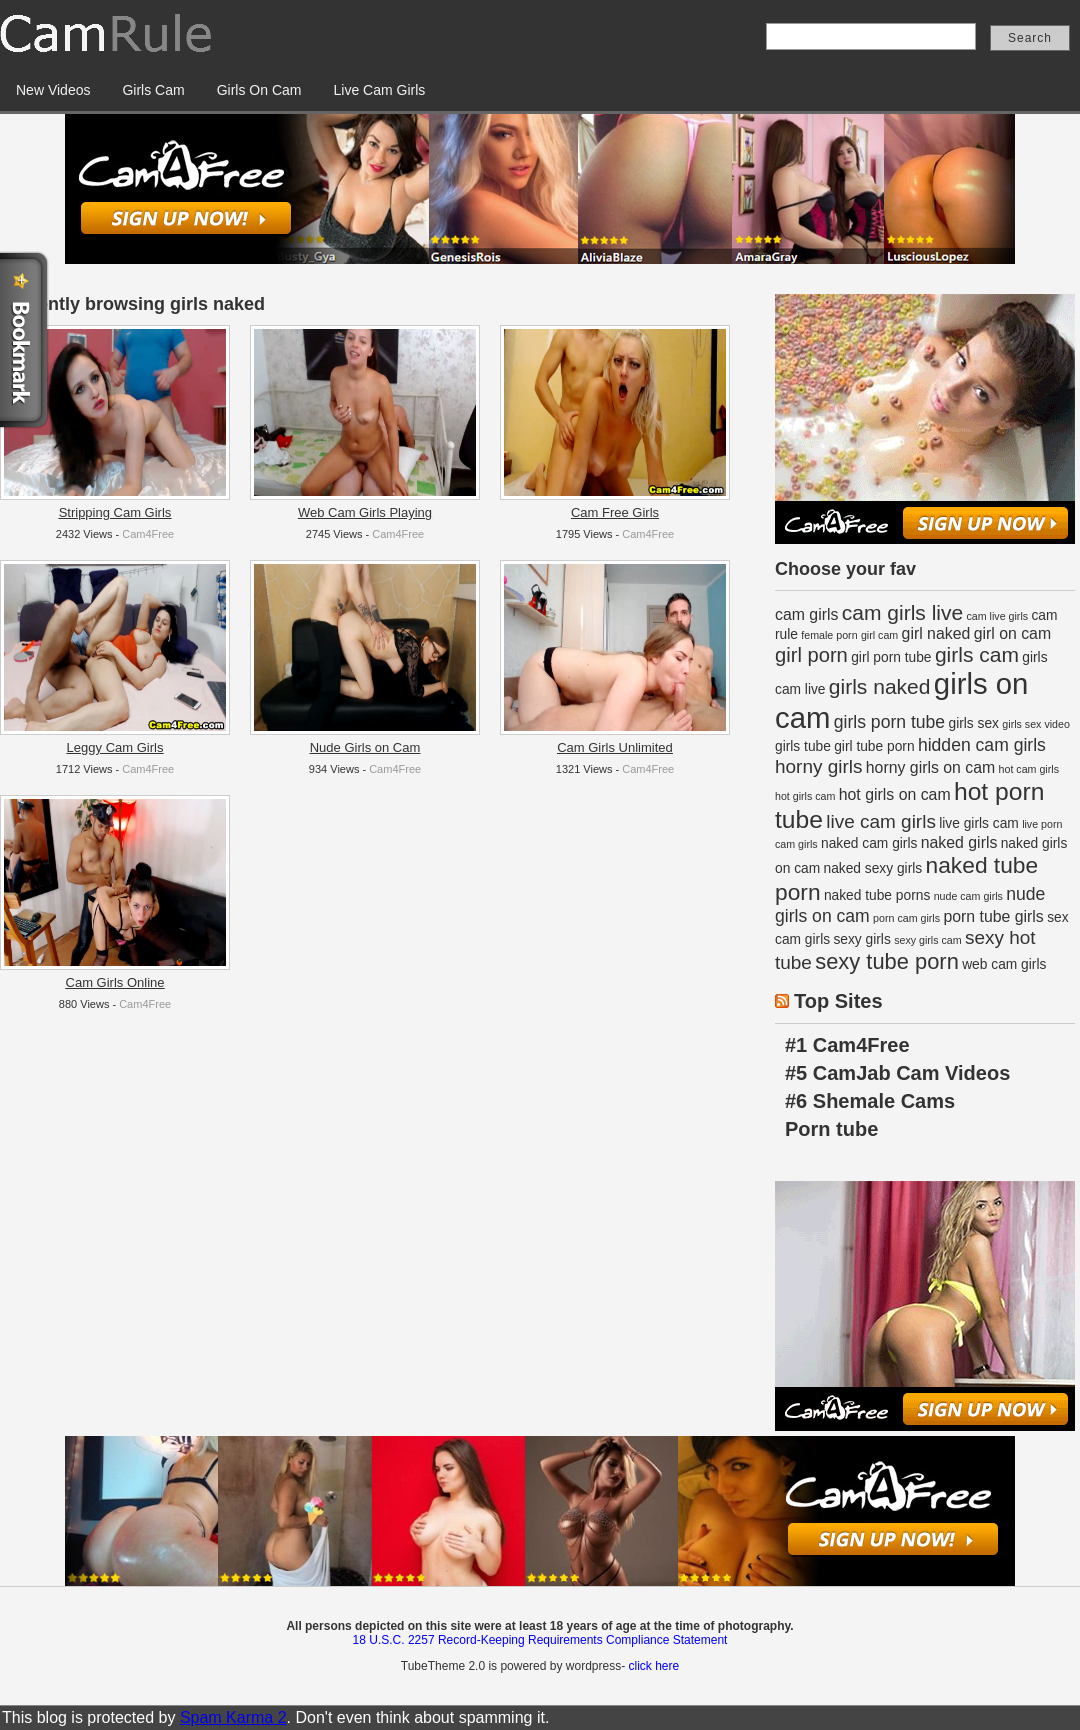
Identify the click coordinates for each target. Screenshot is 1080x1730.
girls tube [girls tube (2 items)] (803, 746)
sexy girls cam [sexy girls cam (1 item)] (928, 940)
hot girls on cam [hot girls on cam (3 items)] (895, 794)
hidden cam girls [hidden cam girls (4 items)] (982, 745)
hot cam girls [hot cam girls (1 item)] (1029, 769)
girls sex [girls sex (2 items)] (974, 723)
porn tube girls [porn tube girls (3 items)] (993, 916)
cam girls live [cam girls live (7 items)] (902, 612)
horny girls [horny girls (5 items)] (818, 766)
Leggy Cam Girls (115, 747)
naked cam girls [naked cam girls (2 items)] (869, 843)
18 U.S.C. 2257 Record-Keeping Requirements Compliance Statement (540, 1640)
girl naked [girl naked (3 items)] (936, 633)
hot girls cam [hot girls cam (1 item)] (805, 796)
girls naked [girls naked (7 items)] (880, 686)
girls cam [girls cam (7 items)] (977, 654)
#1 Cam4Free (847, 1045)
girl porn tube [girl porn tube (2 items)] (891, 657)
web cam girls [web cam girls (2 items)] (1004, 964)
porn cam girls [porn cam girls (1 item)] (906, 918)
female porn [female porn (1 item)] (829, 635)
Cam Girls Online (115, 982)
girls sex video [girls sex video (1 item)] (1036, 724)
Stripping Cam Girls (115, 512)
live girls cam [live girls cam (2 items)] (979, 823)
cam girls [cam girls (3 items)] (806, 614)
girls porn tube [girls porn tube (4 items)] (889, 722)
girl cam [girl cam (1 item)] (879, 635)
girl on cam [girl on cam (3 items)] (1013, 633)
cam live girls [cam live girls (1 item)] (998, 616)
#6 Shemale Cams (870, 1101)
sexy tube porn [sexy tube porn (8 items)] (887, 961)
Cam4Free (148, 534)
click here (653, 1666)
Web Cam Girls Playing (365, 512)
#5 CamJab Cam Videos (897, 1073)
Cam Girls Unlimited (615, 747)
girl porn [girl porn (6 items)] (811, 655)
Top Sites (838, 1001)
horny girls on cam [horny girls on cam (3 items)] (930, 767)
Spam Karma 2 (233, 1717)
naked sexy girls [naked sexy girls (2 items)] (873, 868)
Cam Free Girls (615, 512)
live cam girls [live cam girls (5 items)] (881, 821)
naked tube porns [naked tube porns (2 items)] (877, 895)
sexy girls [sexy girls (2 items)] (861, 939)
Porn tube (831, 1129)
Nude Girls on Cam (365, 747)
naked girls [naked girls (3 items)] (959, 842)
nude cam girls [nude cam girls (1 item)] (968, 896)
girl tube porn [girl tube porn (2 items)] (874, 746)
